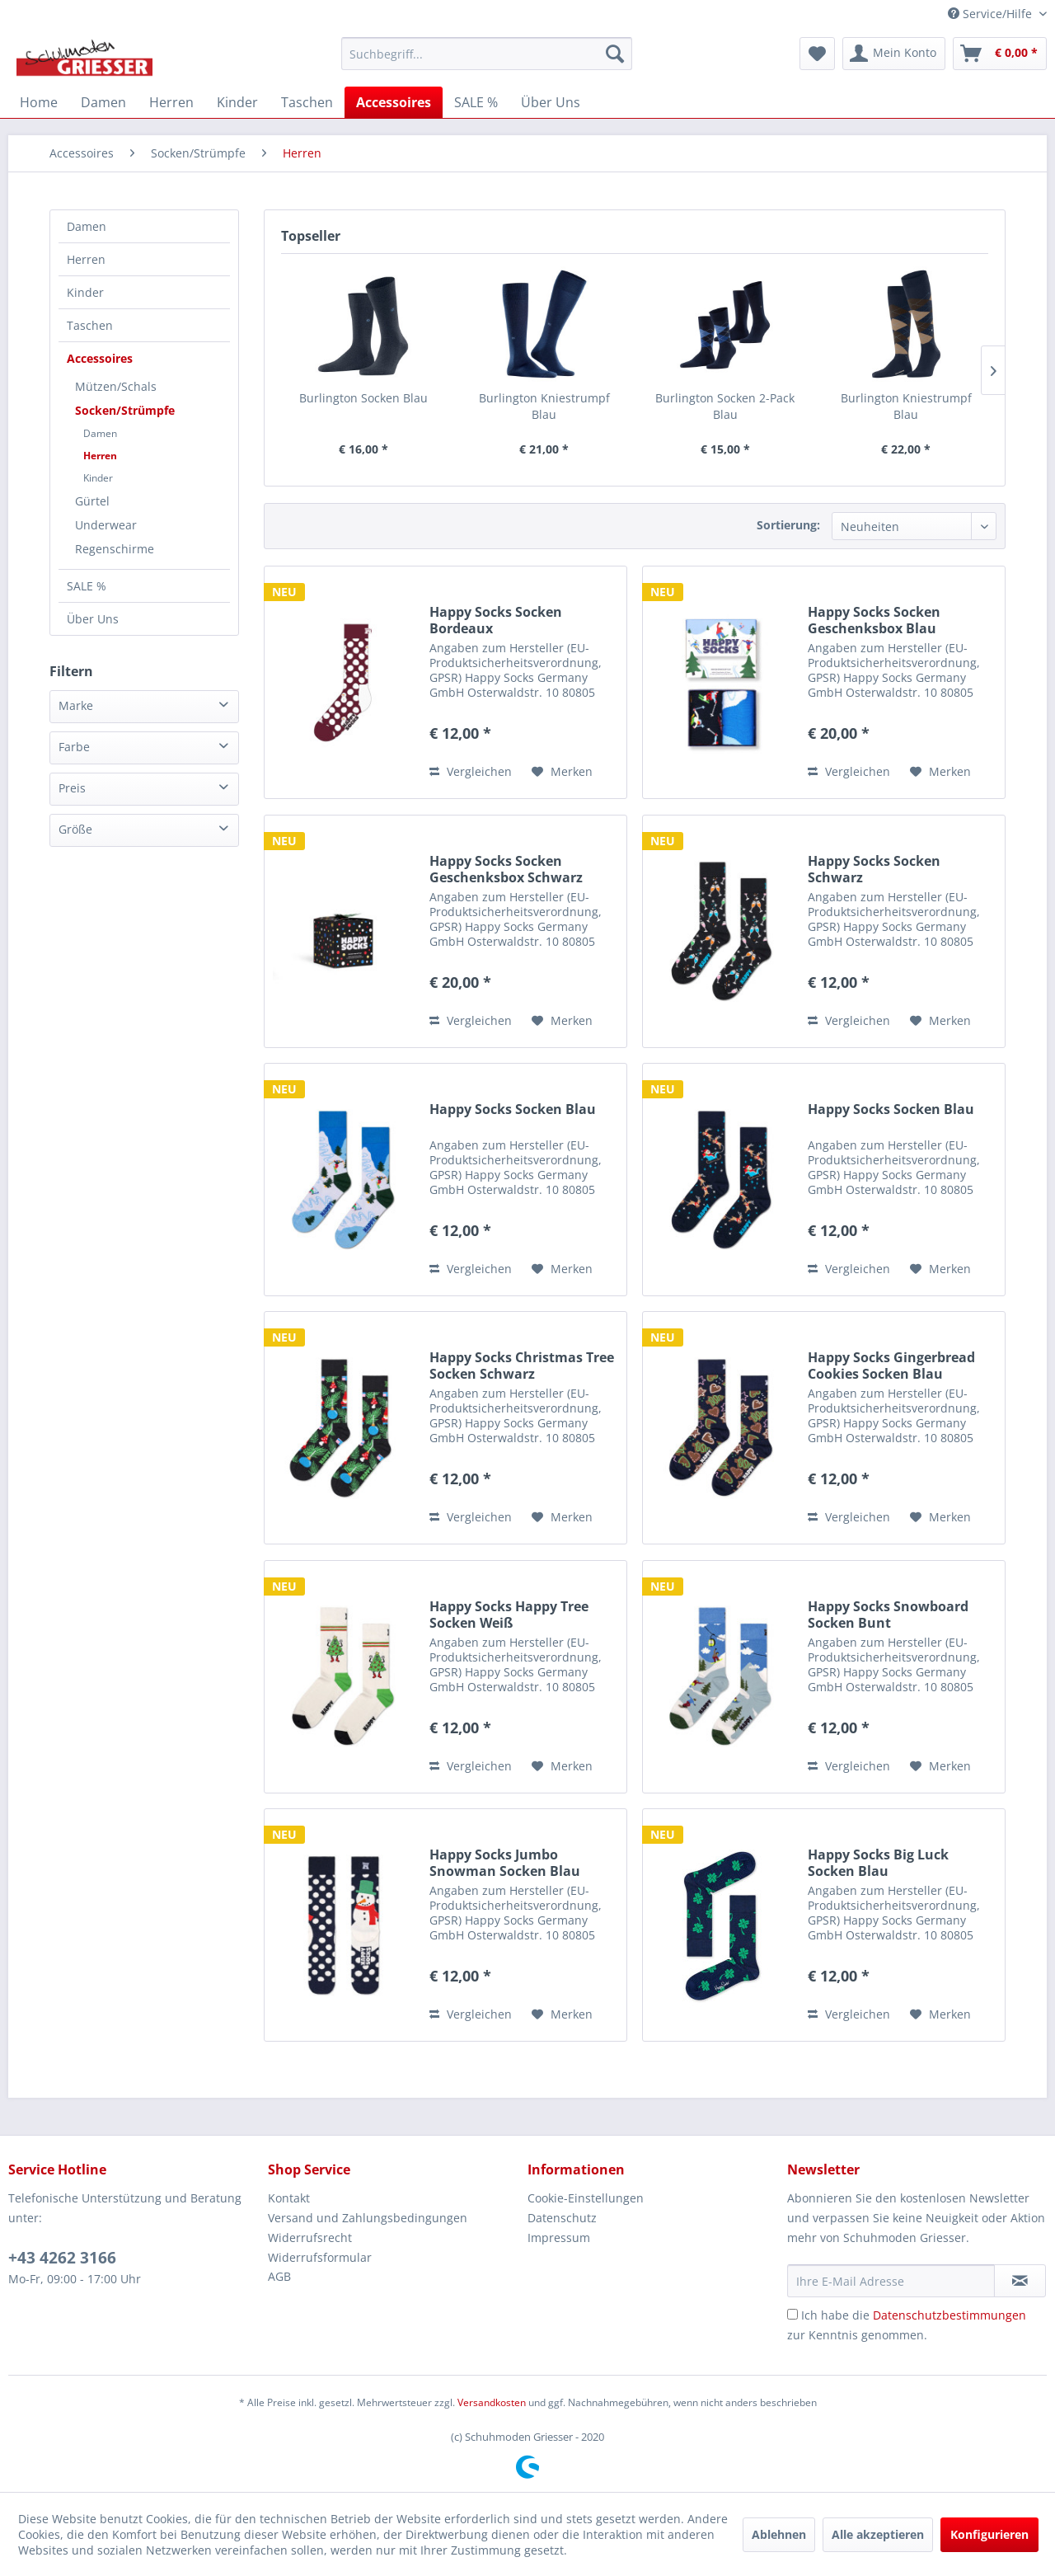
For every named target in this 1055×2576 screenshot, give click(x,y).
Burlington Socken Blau (363, 398)
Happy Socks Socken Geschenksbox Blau (874, 620)
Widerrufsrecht (310, 2237)
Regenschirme (114, 549)
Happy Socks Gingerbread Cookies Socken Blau (891, 1365)
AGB (279, 2276)
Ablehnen (779, 2534)
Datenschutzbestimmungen (949, 2315)
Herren (86, 259)
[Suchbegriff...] (486, 53)
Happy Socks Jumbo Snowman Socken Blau (504, 1862)
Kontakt (289, 2198)
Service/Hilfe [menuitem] (991, 13)
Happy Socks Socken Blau (512, 1109)
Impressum (559, 2237)
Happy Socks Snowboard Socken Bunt (888, 1614)
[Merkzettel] (817, 53)
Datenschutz (562, 2218)
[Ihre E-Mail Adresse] (891, 2280)
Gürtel (92, 501)
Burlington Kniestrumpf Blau (544, 406)
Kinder (85, 292)
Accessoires (100, 358)
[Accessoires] (394, 102)
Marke (76, 705)
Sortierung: (788, 525)
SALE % (86, 586)
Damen (86, 226)
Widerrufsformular (320, 2257)
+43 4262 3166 (62, 2257)
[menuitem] (486, 53)
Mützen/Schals (116, 386)
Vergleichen (470, 771)
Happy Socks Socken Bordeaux (495, 620)
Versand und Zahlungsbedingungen (367, 2218)
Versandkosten (491, 2402)
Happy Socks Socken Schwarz (874, 869)
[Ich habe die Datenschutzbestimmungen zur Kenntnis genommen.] (792, 2314)
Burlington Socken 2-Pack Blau (725, 406)
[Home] (38, 102)
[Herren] (171, 102)
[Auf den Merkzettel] (562, 772)
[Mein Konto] (893, 53)
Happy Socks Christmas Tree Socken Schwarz (521, 1365)
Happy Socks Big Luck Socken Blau (878, 1862)
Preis (72, 788)
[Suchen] (615, 53)
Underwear (106, 525)
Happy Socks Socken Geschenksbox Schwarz (506, 869)
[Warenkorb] (1000, 53)
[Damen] (103, 102)
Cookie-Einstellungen (586, 2198)
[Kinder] (237, 102)
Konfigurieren (989, 2534)
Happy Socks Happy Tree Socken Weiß (508, 1614)
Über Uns (93, 619)
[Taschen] (307, 102)
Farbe (74, 746)
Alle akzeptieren (878, 2534)
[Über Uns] (550, 102)
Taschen (90, 325)
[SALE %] (476, 102)
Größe (75, 829)
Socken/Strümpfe (125, 410)
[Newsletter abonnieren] (1020, 2280)
